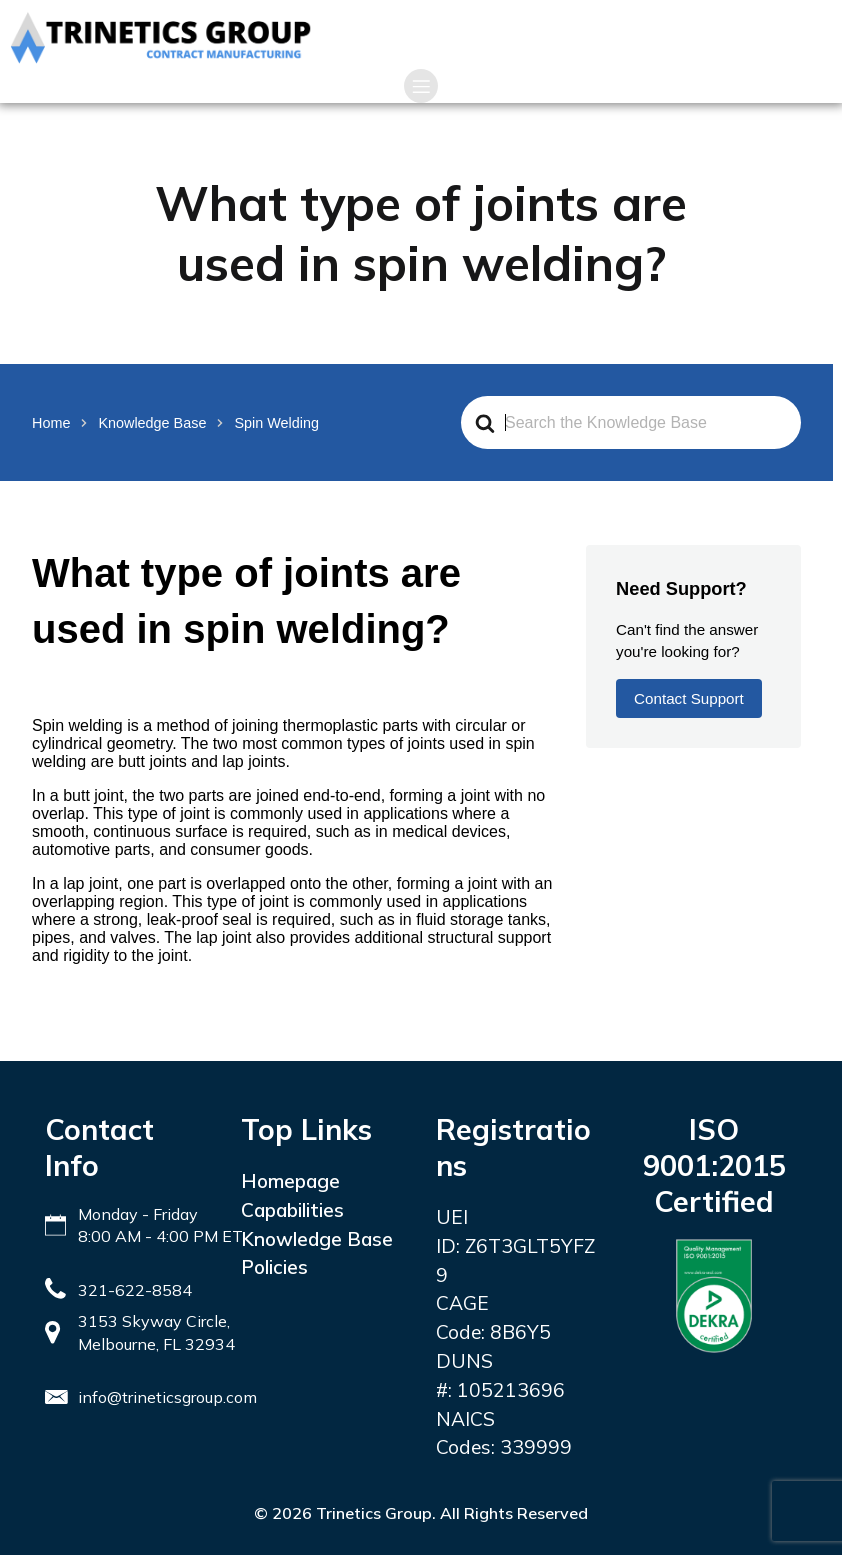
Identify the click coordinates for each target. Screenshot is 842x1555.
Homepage (290, 1181)
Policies (274, 1267)
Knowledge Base (317, 1239)
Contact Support (689, 698)
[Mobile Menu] (421, 86)
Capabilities (292, 1210)
